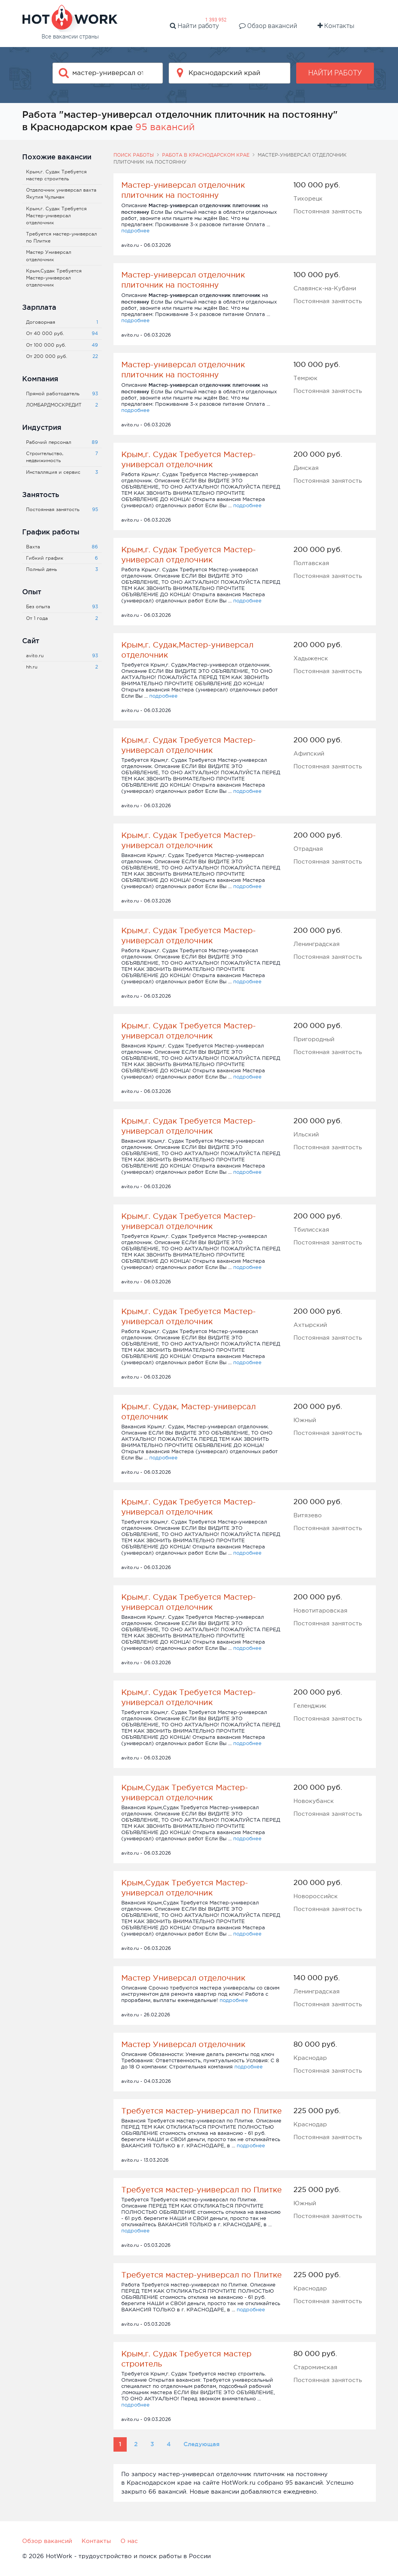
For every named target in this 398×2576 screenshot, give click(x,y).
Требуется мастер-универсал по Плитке (201, 2111)
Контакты (336, 26)
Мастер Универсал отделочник (183, 1978)
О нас (129, 2541)
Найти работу (194, 26)
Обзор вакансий (268, 26)
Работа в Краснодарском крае (206, 155)
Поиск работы (133, 155)
